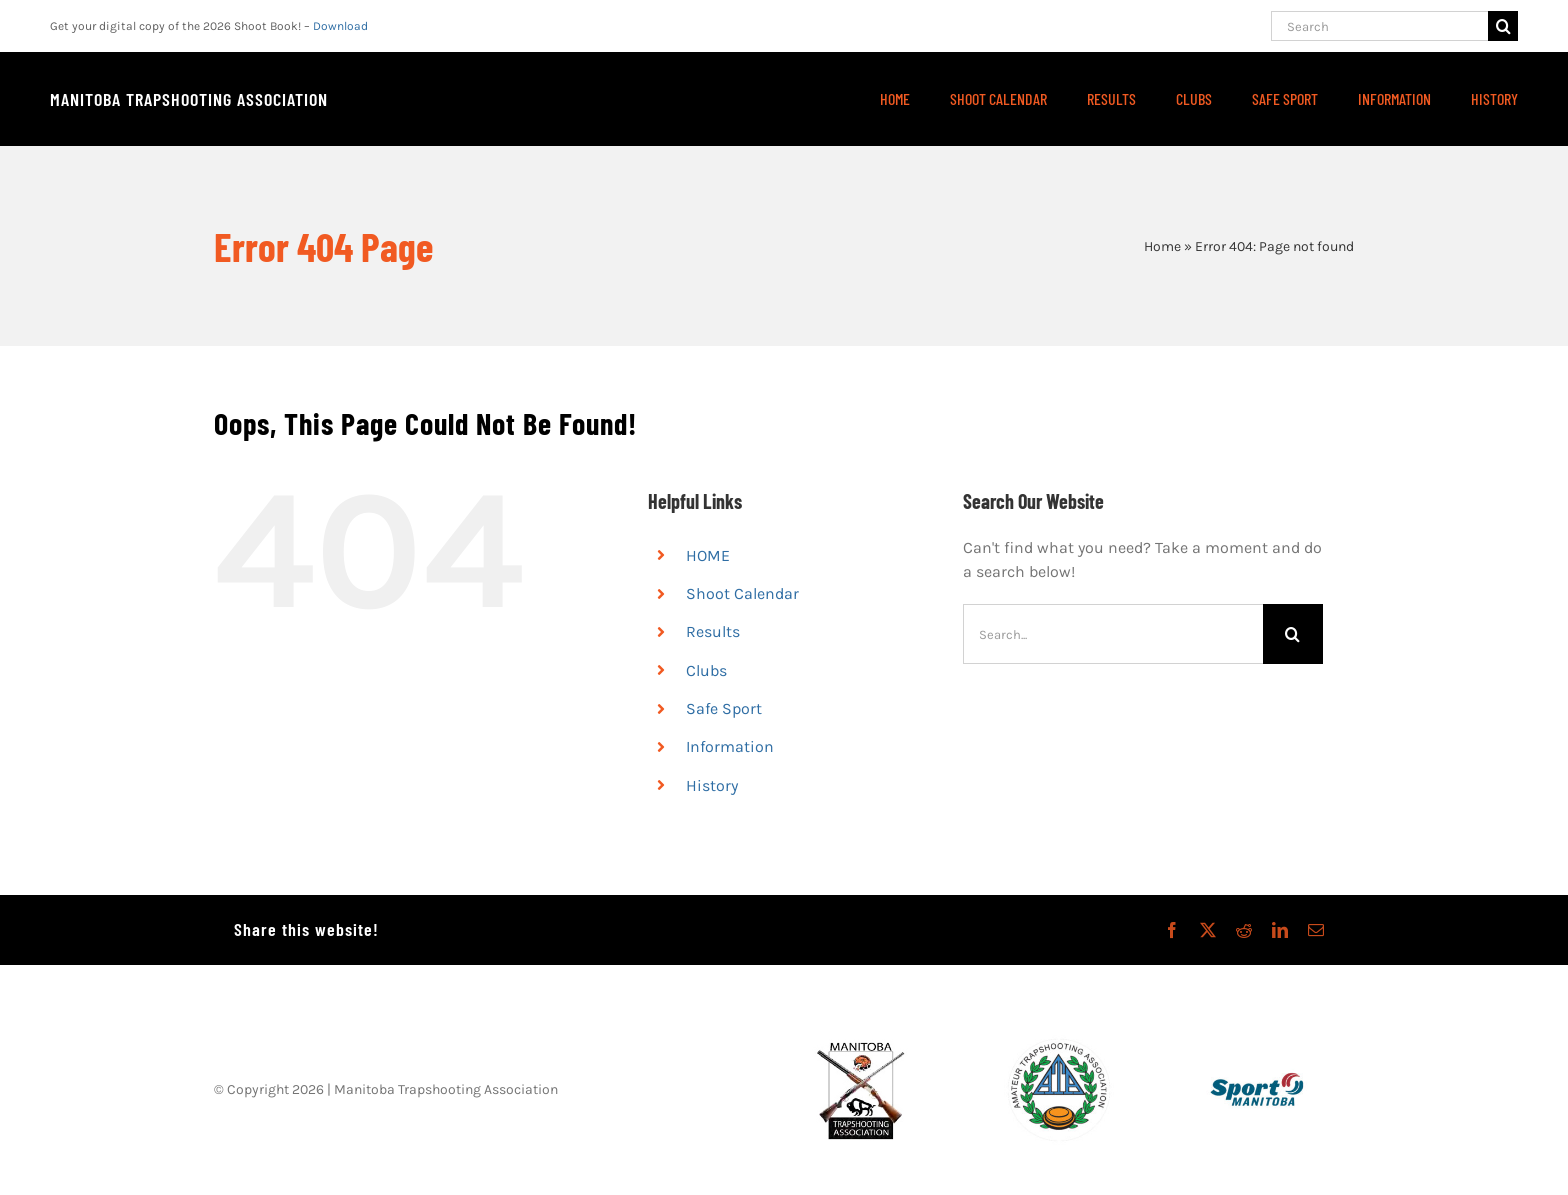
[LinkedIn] (1280, 930)
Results (713, 631)
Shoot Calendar (742, 593)
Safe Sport (724, 708)
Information (730, 746)
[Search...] (1113, 634)
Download (340, 26)
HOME (708, 555)
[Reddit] (1244, 930)
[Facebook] (1172, 930)
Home (1162, 246)
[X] (1208, 930)
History (712, 785)
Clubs (706, 670)
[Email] (1316, 930)
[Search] (1379, 26)
